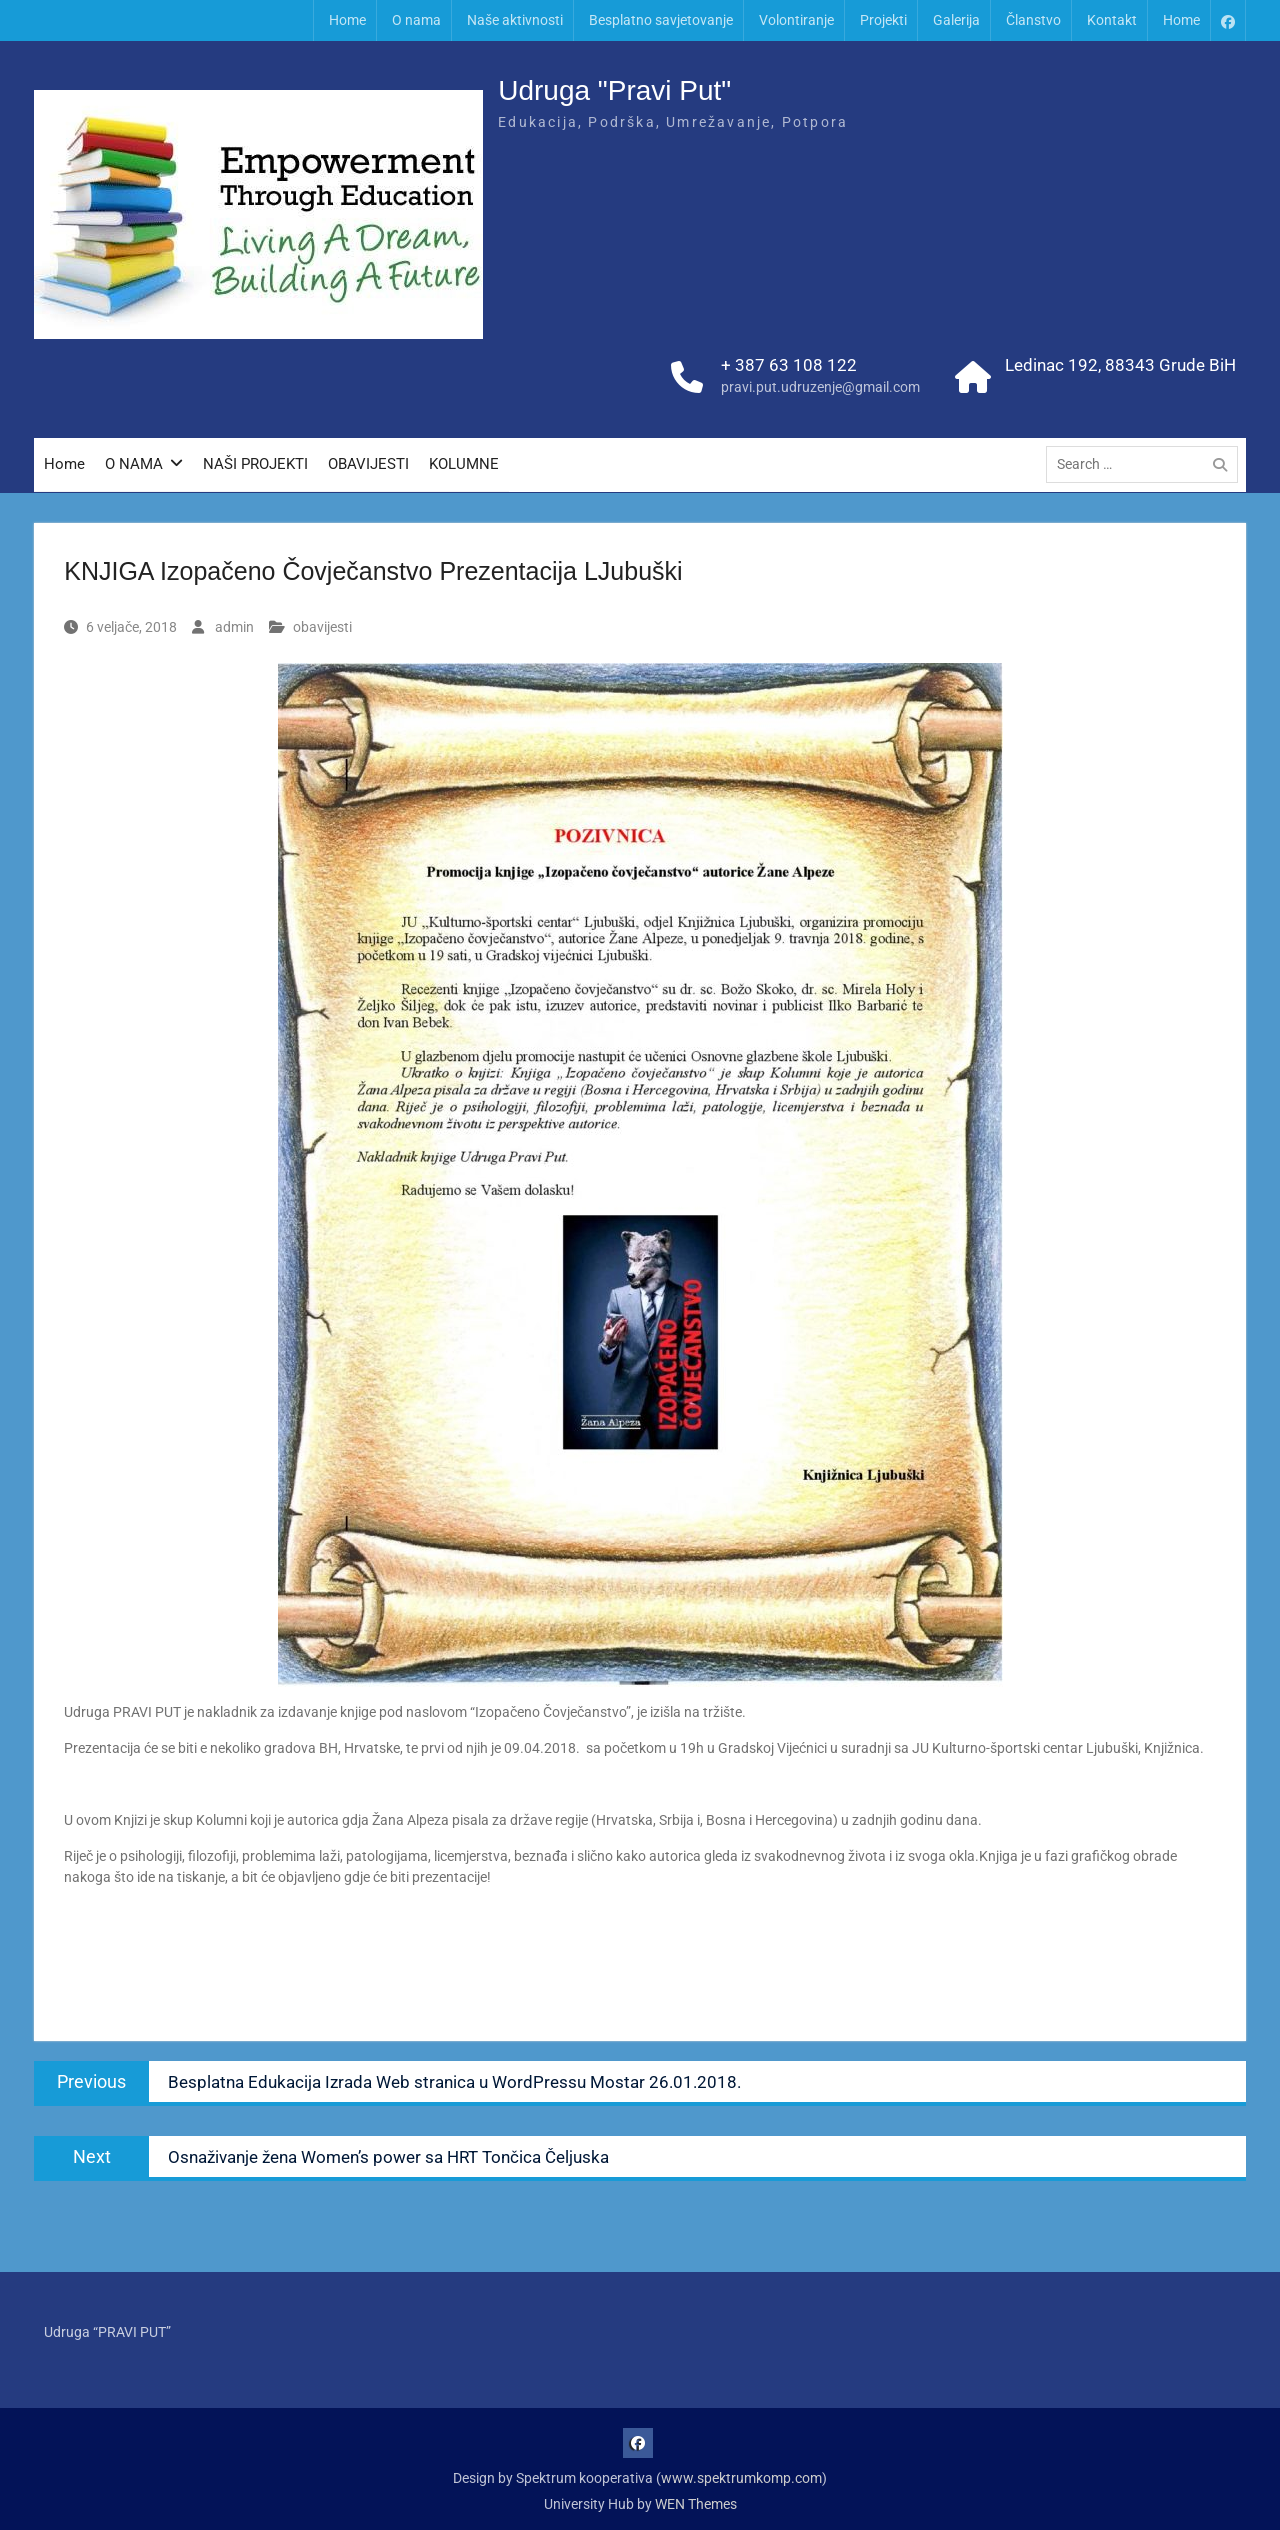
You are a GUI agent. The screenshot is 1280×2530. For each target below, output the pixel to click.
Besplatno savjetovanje (661, 20)
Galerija (956, 20)
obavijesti (322, 627)
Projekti (883, 20)
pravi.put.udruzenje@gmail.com (820, 389)
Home (347, 20)
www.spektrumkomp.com (741, 2478)
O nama (416, 20)
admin (234, 627)
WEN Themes (696, 2504)
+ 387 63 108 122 (789, 366)
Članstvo (1033, 20)
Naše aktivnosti (515, 20)
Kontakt (1112, 20)
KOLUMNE (464, 466)
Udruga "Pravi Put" (614, 91)
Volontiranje (796, 20)
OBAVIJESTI (368, 466)
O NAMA (134, 466)
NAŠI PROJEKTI (255, 466)
